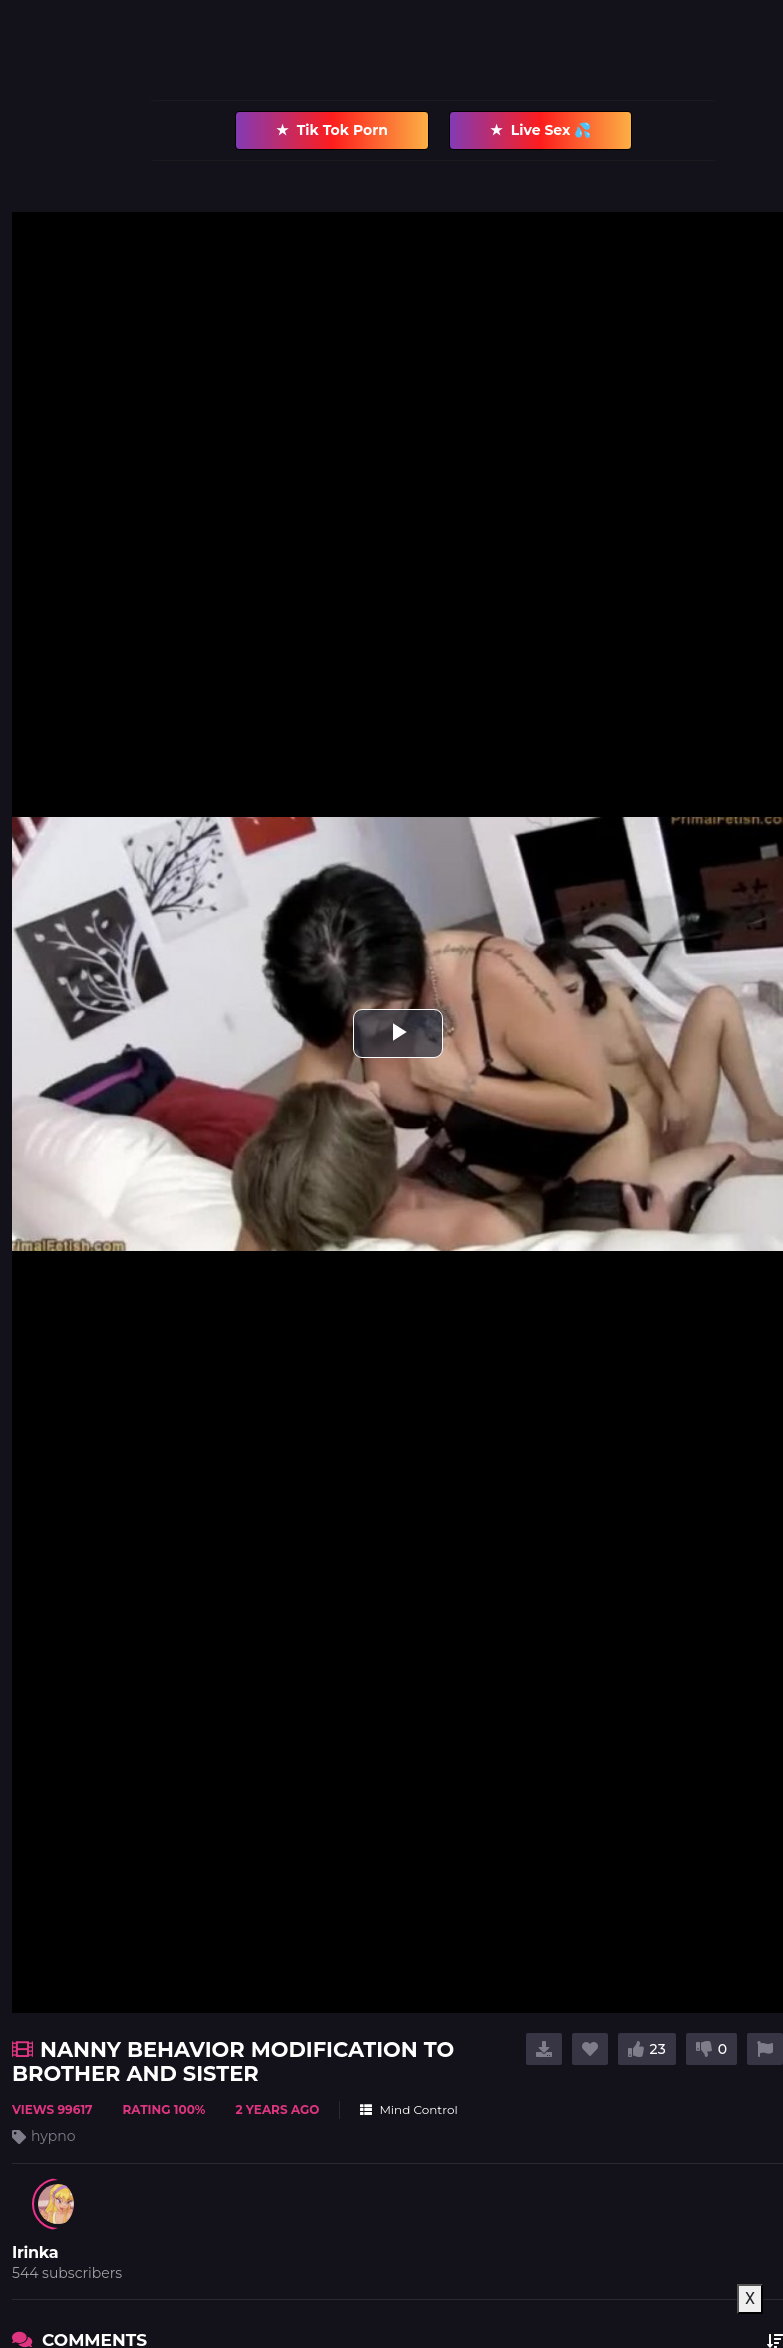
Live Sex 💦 (540, 130)
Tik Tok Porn (332, 130)
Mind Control (408, 2109)
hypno (53, 2136)
